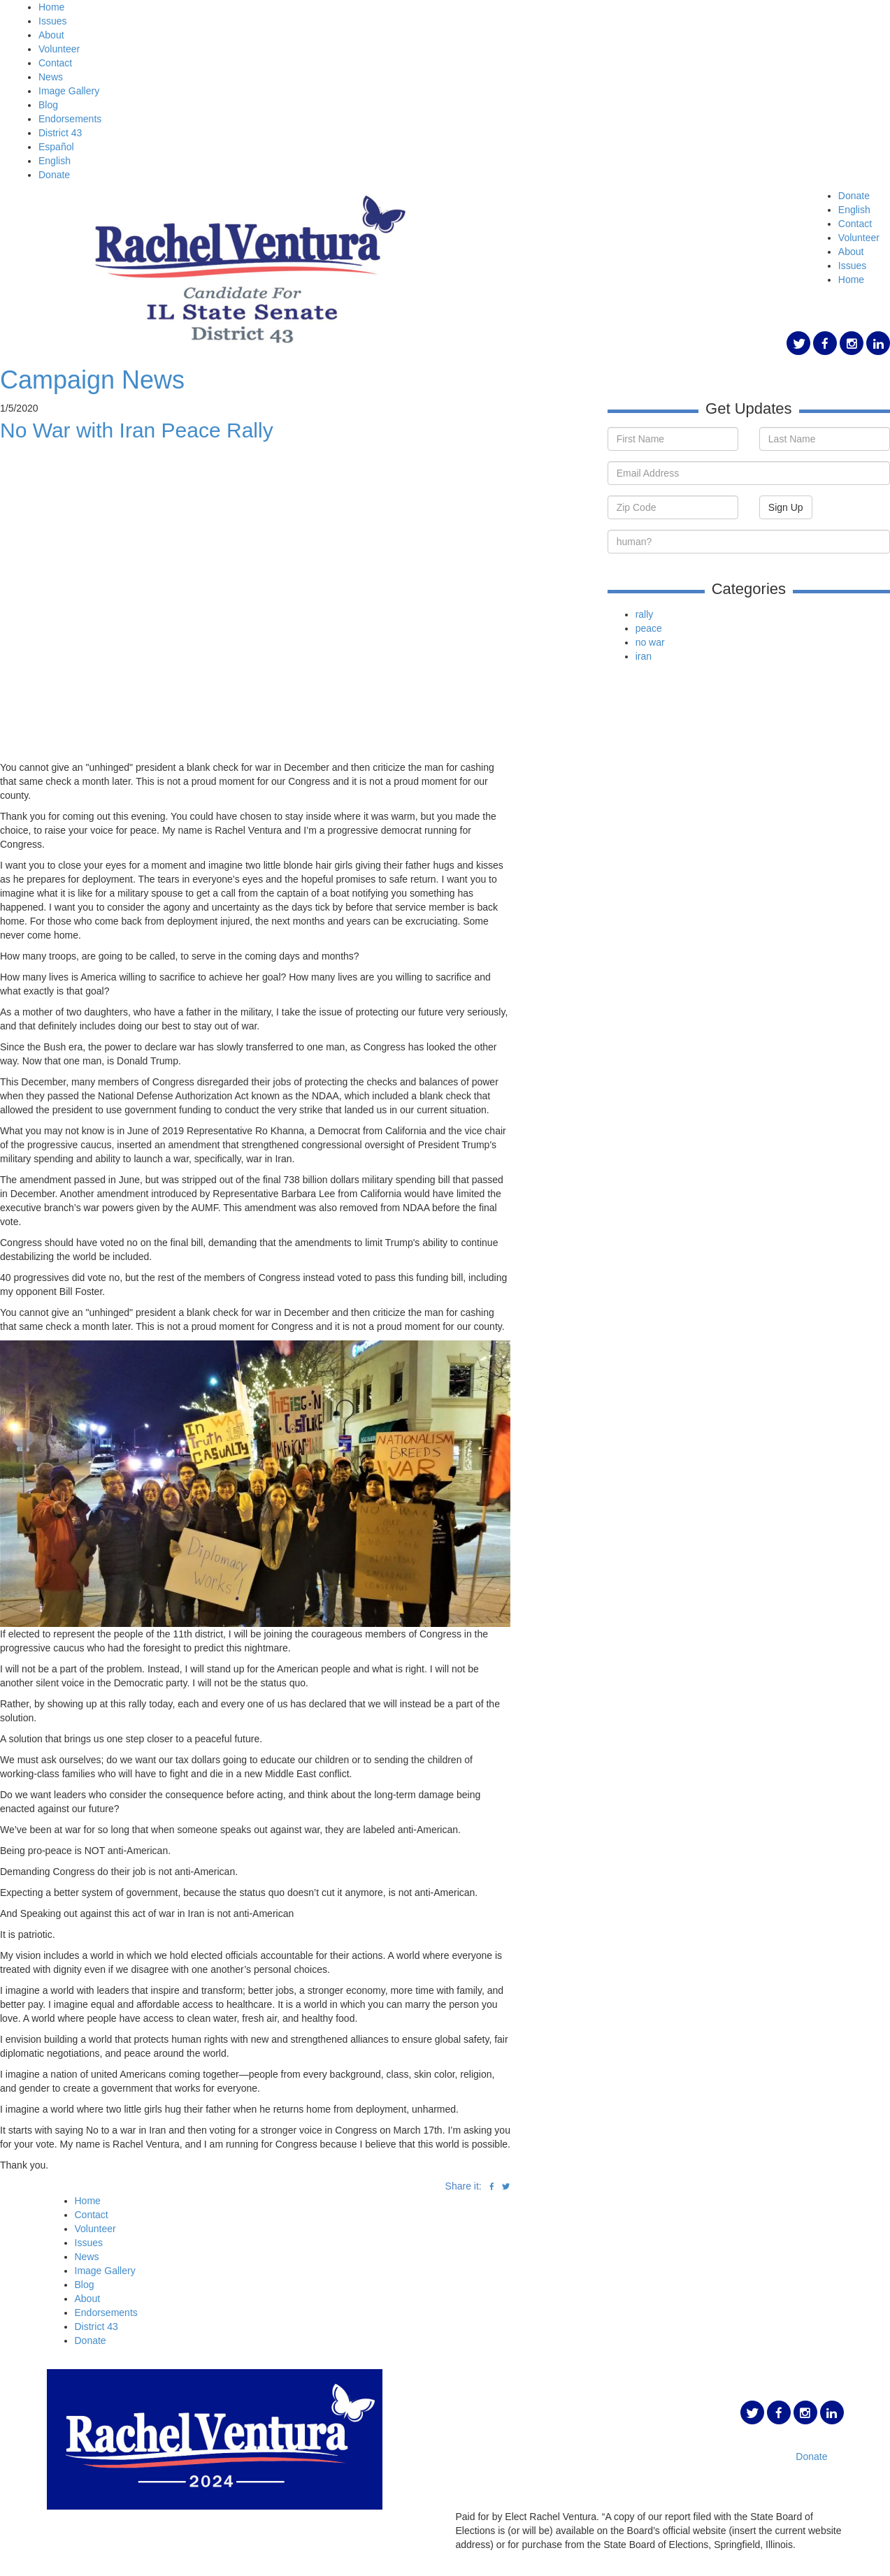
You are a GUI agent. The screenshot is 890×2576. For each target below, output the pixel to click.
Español (56, 146)
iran (644, 656)
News (50, 76)
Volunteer (59, 49)
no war (650, 642)
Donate (54, 174)
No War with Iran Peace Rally (136, 430)
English (54, 160)
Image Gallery (68, 90)
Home (51, 7)
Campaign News (92, 380)
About (51, 35)
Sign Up (785, 507)
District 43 (60, 132)
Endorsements (69, 118)
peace (649, 628)
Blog (48, 104)
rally (645, 614)
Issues (52, 21)
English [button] (854, 209)
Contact (55, 62)
